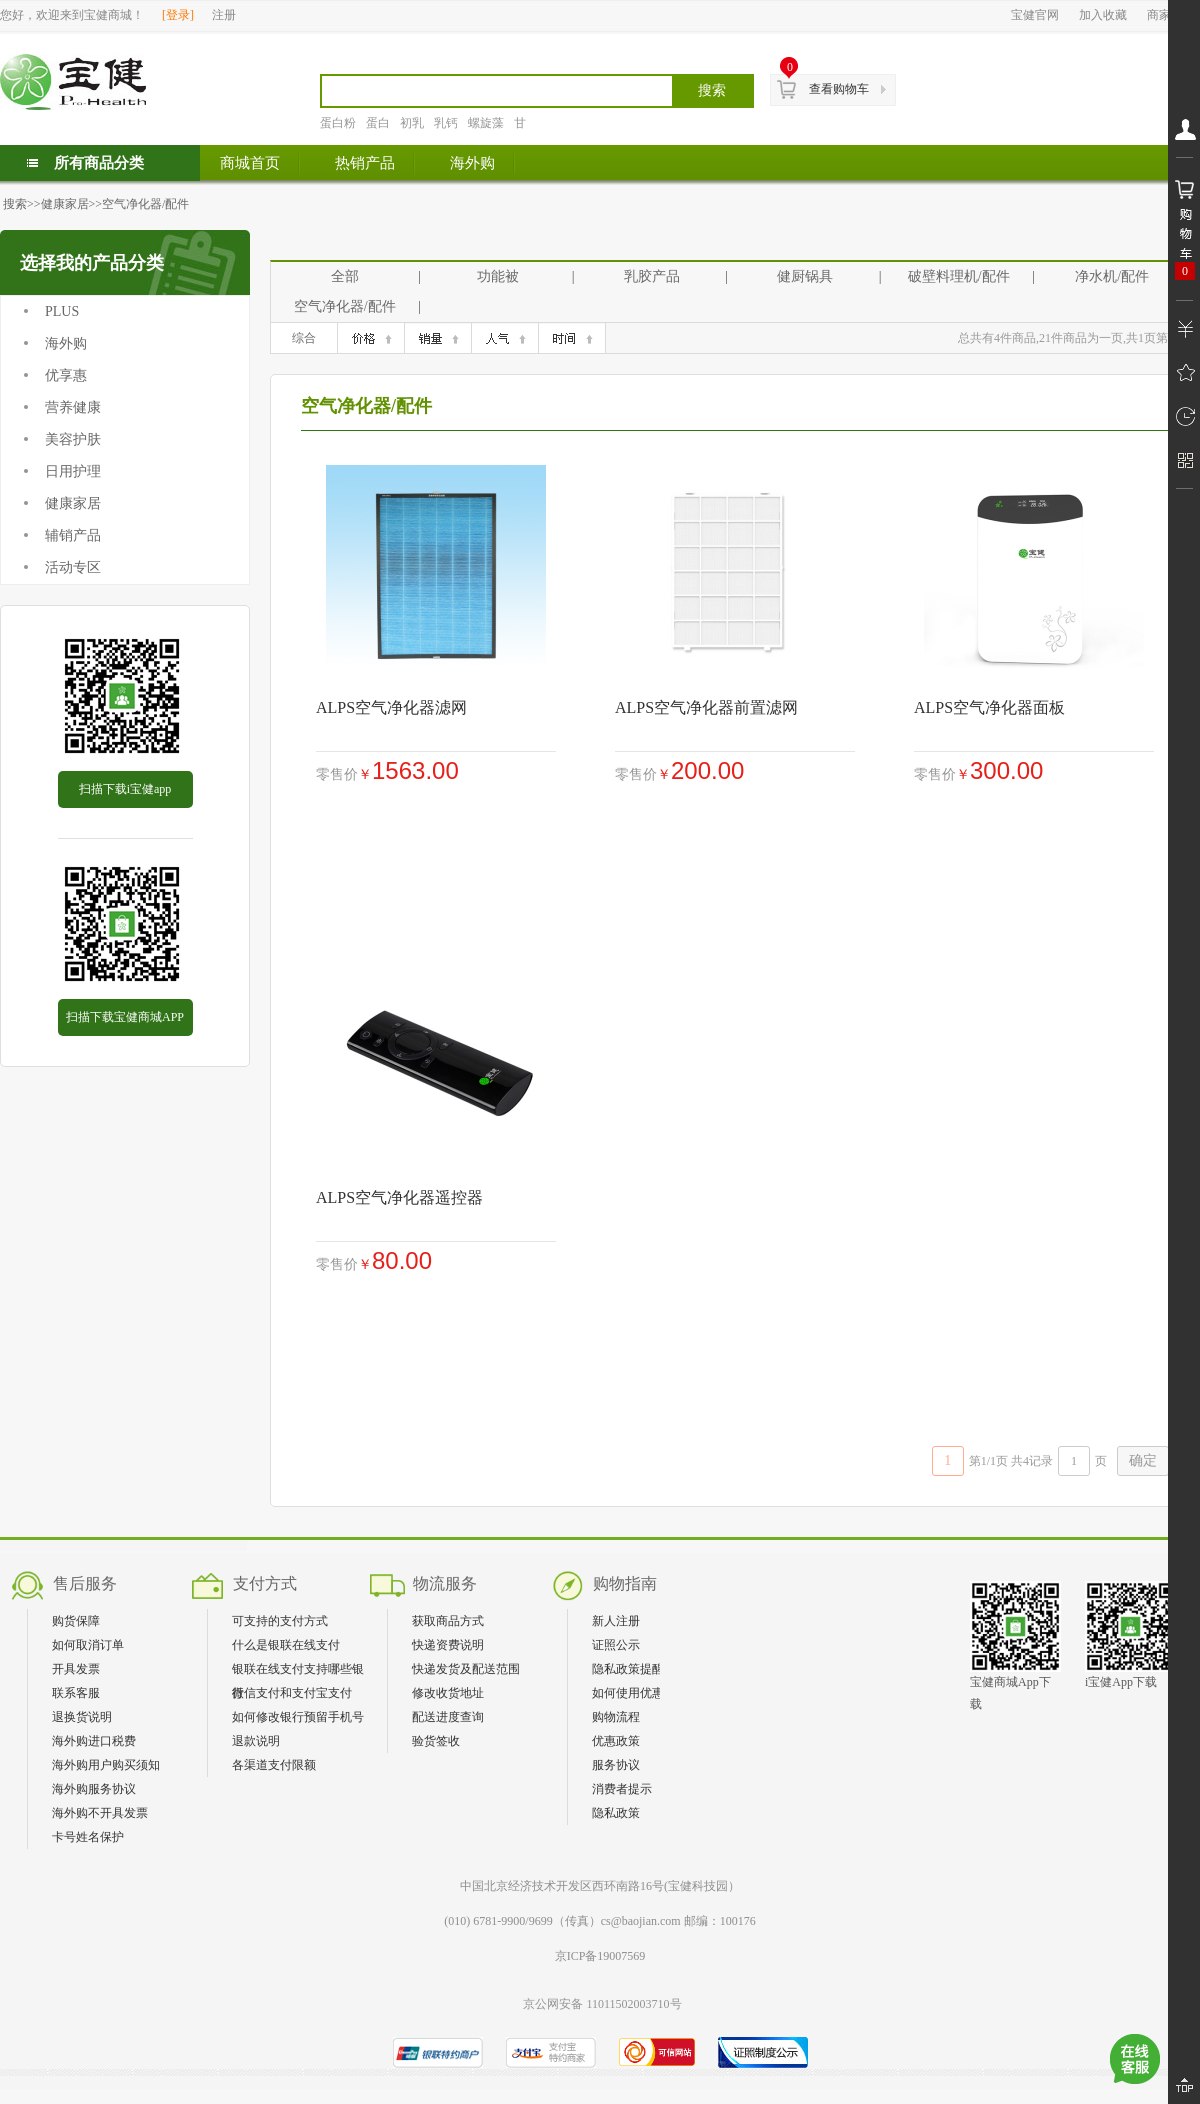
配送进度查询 (448, 1717)
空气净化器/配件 (145, 204)
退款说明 (256, 1741)
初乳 (412, 123)
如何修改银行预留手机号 (298, 1717)
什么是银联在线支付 (286, 1645)
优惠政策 (616, 1741)
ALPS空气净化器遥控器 (399, 1197)
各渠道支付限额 (274, 1765)
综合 (304, 338)
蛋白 (378, 123)
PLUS (62, 311)
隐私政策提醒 (628, 1669)
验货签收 (436, 1741)
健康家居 (65, 204)
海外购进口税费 (94, 1741)
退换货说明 (82, 1717)
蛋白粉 (338, 123)
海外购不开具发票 (100, 1813)
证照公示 (616, 1645)
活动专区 (73, 567)
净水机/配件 (1112, 276)
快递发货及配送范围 (466, 1669)
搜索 (15, 204)
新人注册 (616, 1621)
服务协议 (616, 1765)
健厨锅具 (805, 276)
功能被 (498, 276)
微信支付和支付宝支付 (292, 1693)
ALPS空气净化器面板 (989, 707)
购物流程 (616, 1717)
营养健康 (73, 407)
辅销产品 (73, 535)
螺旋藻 (486, 123)
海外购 (66, 343)
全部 (345, 276)
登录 (178, 15)
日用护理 (73, 471)
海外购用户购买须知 (106, 1765)
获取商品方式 (448, 1621)
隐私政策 (616, 1813)
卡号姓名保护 (88, 1837)
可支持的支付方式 (280, 1621)
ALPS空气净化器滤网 (391, 707)
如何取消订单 (88, 1645)
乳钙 (446, 123)
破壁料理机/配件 (959, 276)
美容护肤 (73, 439)
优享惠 (66, 375)
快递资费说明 (448, 1645)
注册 (224, 15)
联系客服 (76, 1693)
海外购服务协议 (94, 1789)
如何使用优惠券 (634, 1693)
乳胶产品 (652, 276)
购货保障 (76, 1621)
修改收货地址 (448, 1693)
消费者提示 (622, 1789)
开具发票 (76, 1669)
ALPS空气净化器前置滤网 (706, 707)
